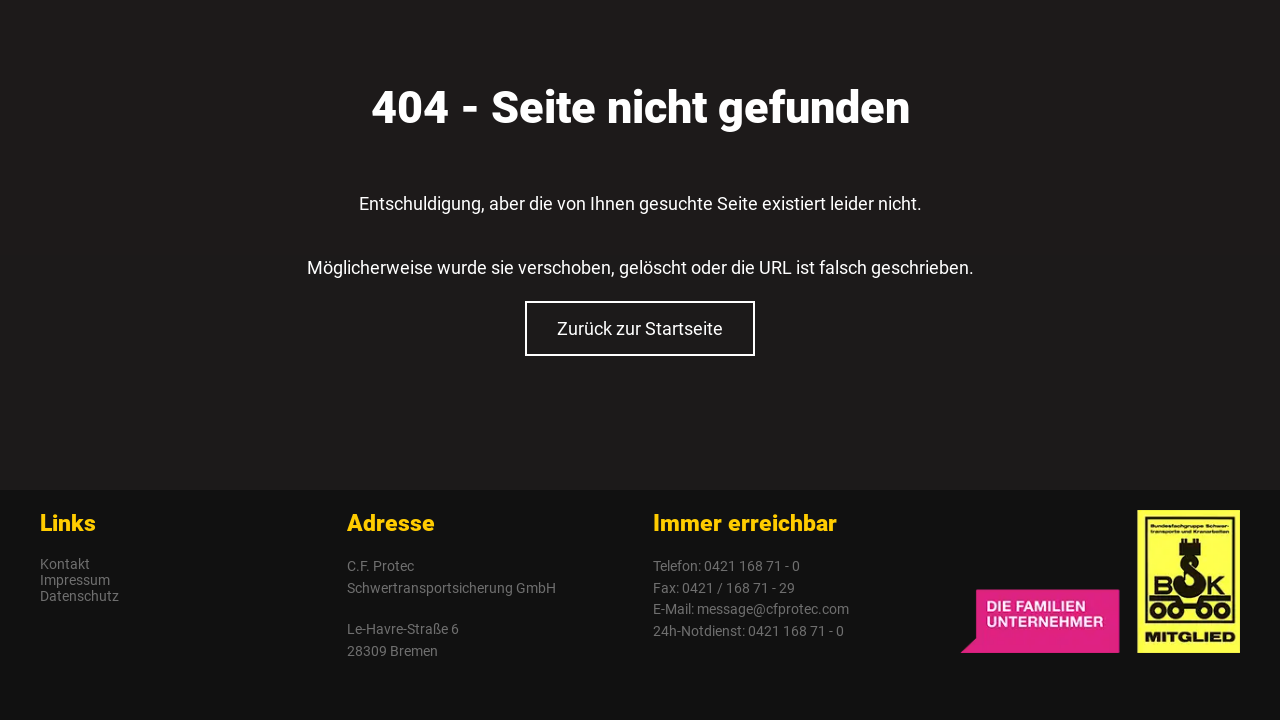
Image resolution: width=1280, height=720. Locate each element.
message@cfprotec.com (773, 609)
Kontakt (65, 564)
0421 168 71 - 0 (752, 566)
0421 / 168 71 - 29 (738, 588)
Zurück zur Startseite (640, 328)
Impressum (75, 580)
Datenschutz (79, 596)
